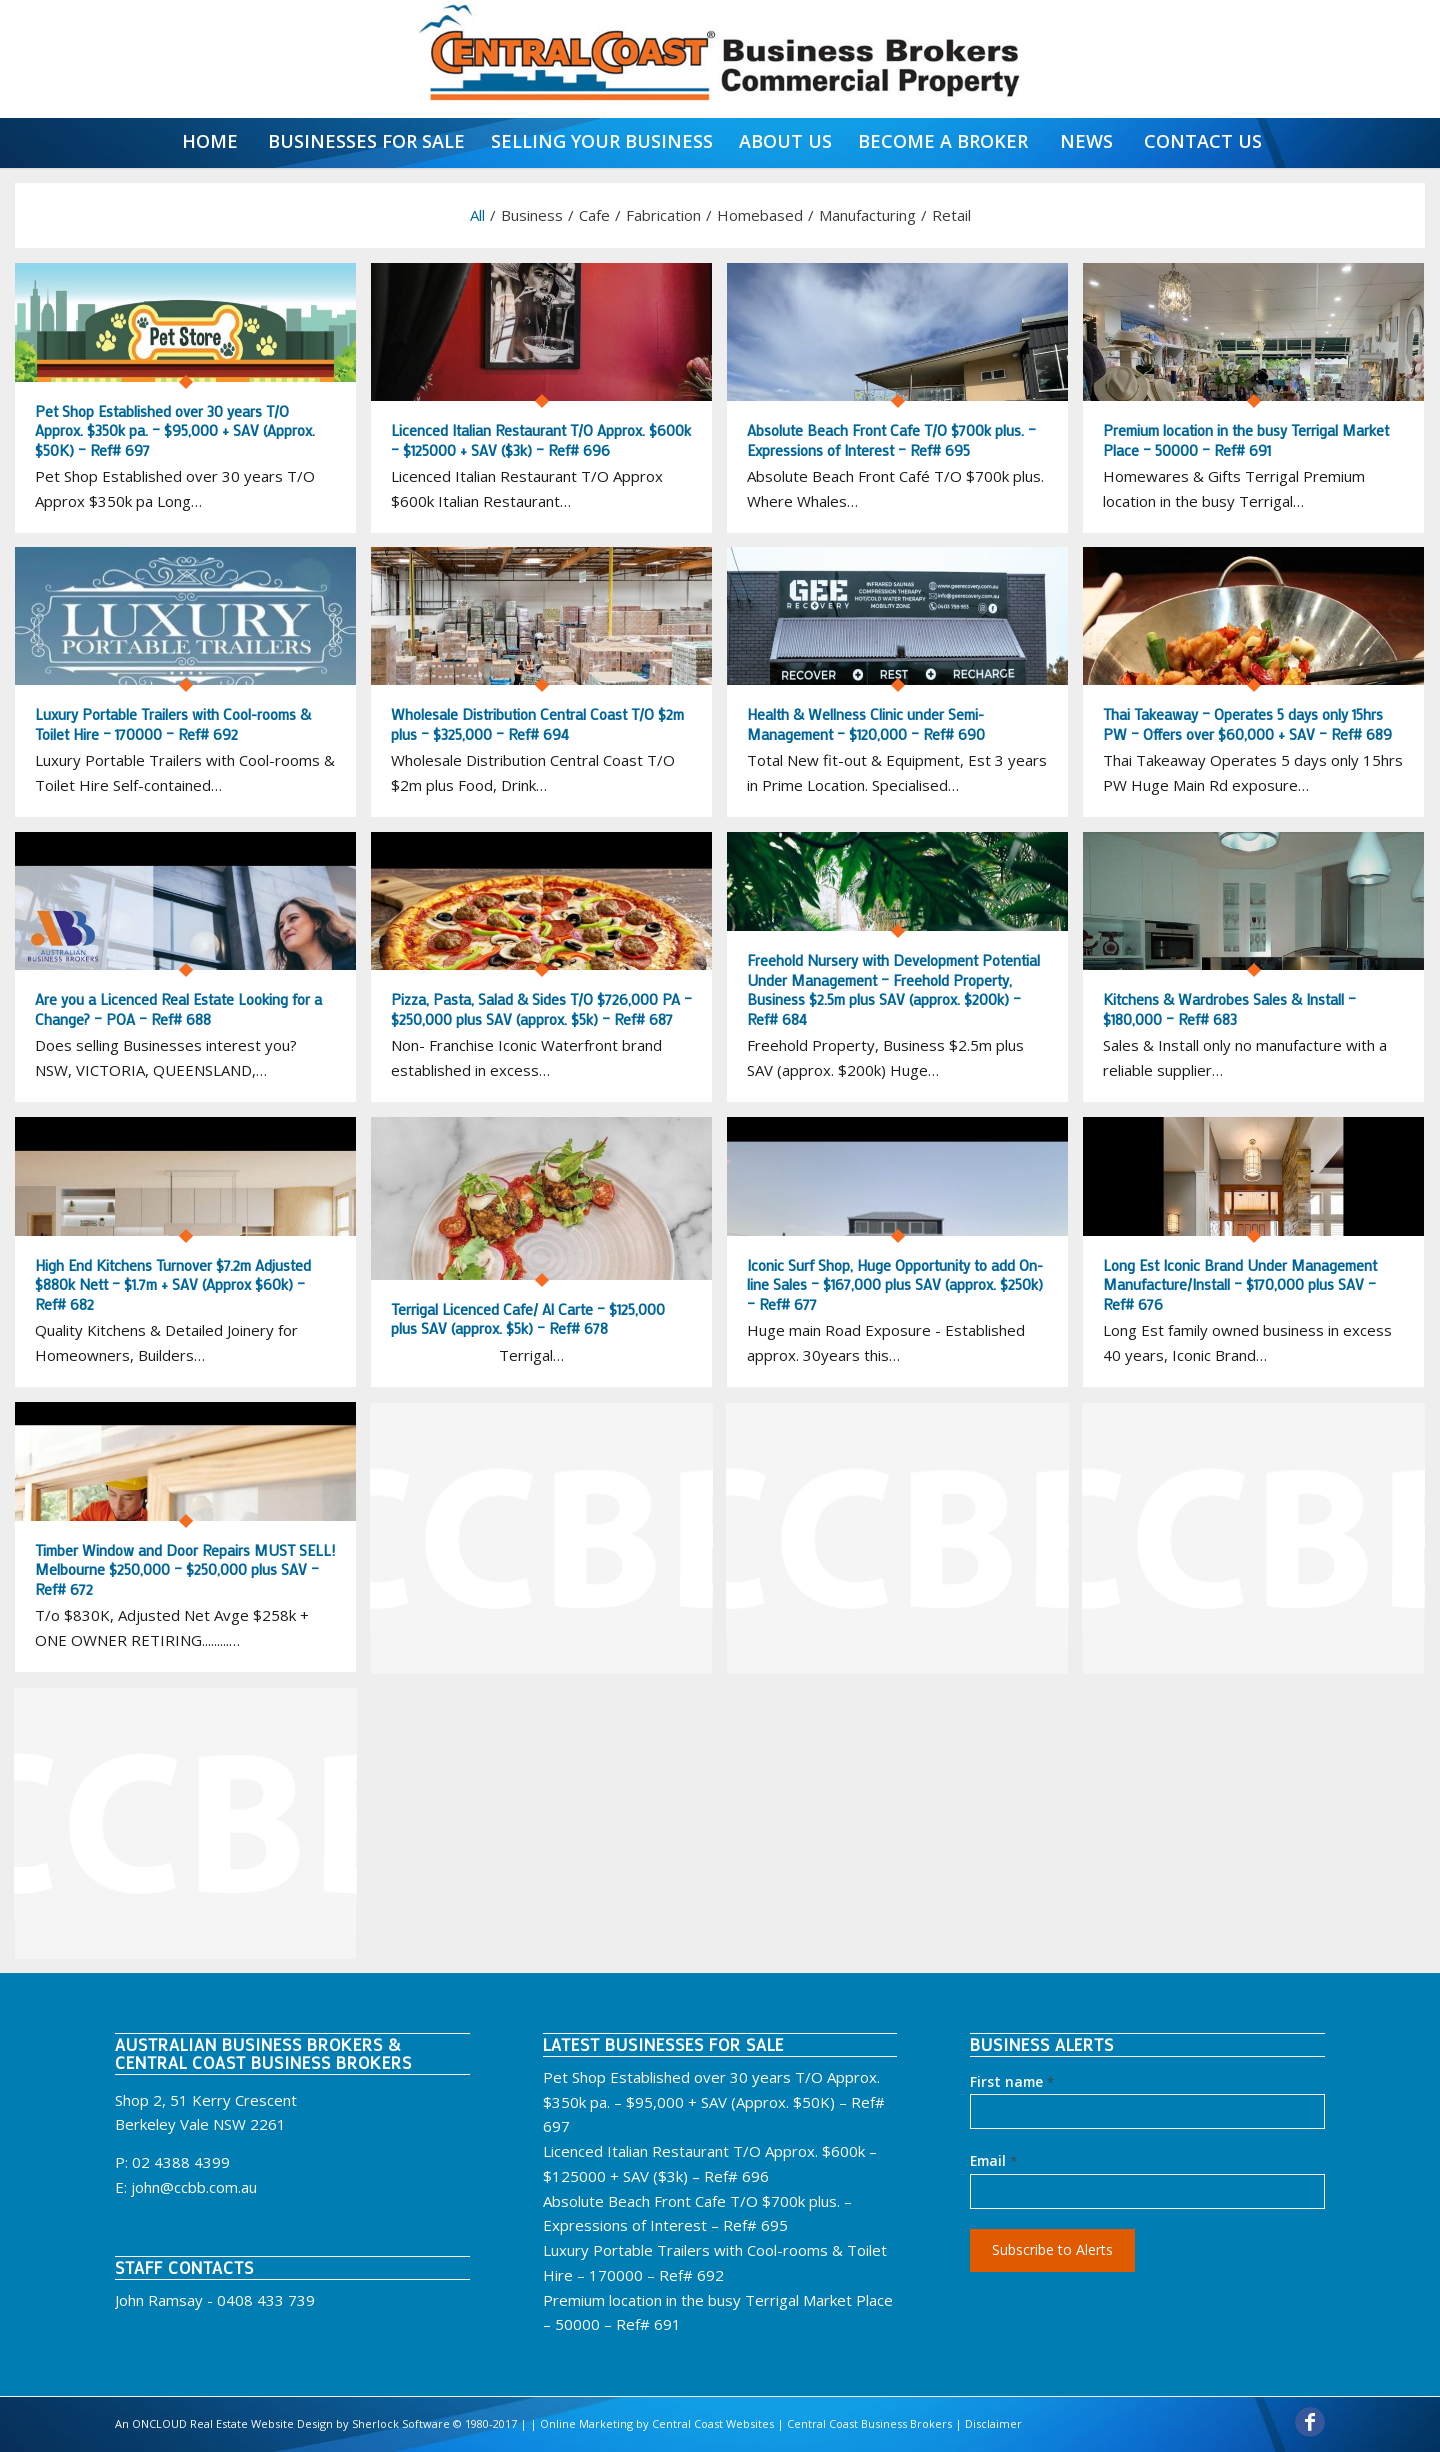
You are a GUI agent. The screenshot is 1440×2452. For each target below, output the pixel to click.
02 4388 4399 (181, 2162)
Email (993, 2160)
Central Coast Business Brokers (869, 2423)
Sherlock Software (401, 2423)
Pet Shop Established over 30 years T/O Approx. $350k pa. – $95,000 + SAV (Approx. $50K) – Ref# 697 (714, 2102)
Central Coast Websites (713, 2423)
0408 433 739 (266, 2300)
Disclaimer (993, 2423)
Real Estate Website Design (260, 2423)
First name (1012, 2081)
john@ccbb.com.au (194, 2187)
